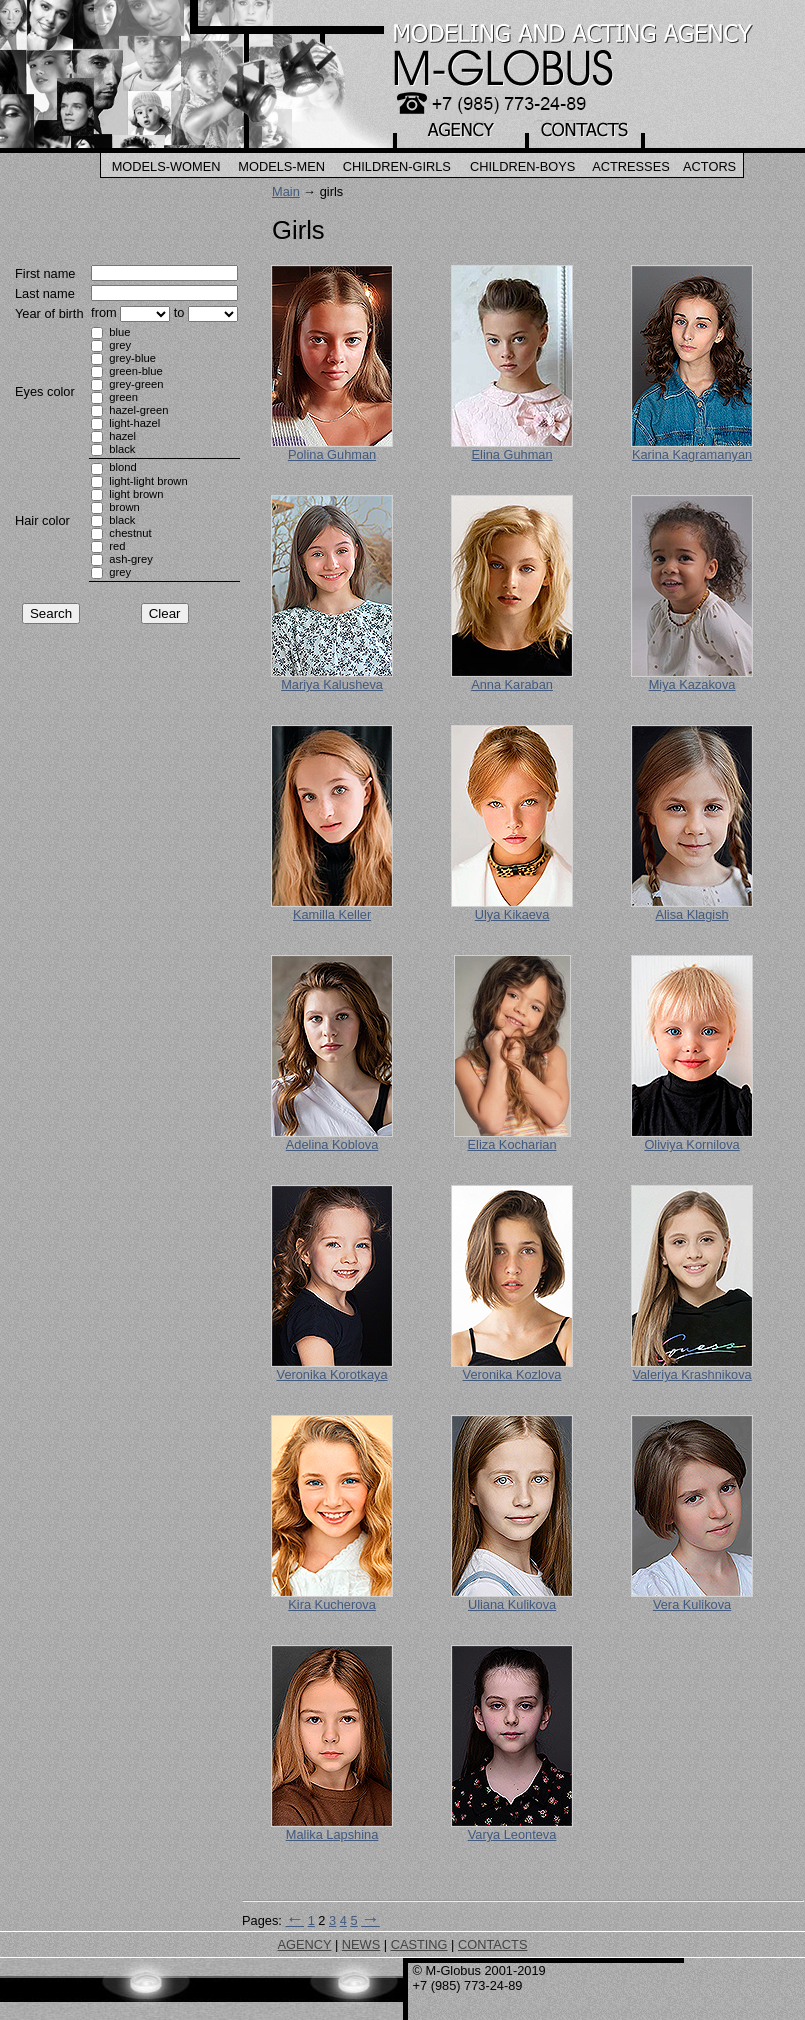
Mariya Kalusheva (332, 684)
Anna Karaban (512, 684)
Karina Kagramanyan (692, 454)
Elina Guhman (512, 454)
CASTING (419, 1944)
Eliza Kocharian (512, 1144)
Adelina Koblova (332, 1144)
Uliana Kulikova (512, 1604)
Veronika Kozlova (512, 1374)
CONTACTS (492, 1944)
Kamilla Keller (332, 914)
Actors (709, 166)
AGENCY (305, 1944)
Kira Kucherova (332, 1604)
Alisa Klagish (691, 914)
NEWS (361, 1944)
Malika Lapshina (332, 1834)
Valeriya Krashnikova (691, 1374)
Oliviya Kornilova (691, 1144)
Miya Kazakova (692, 684)
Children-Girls (397, 166)
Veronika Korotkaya (332, 1374)
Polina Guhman (332, 454)
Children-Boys (522, 166)
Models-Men (281, 166)
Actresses (631, 166)
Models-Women (166, 166)
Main (286, 191)
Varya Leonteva (512, 1834)
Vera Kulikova (692, 1604)
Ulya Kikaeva (512, 914)
